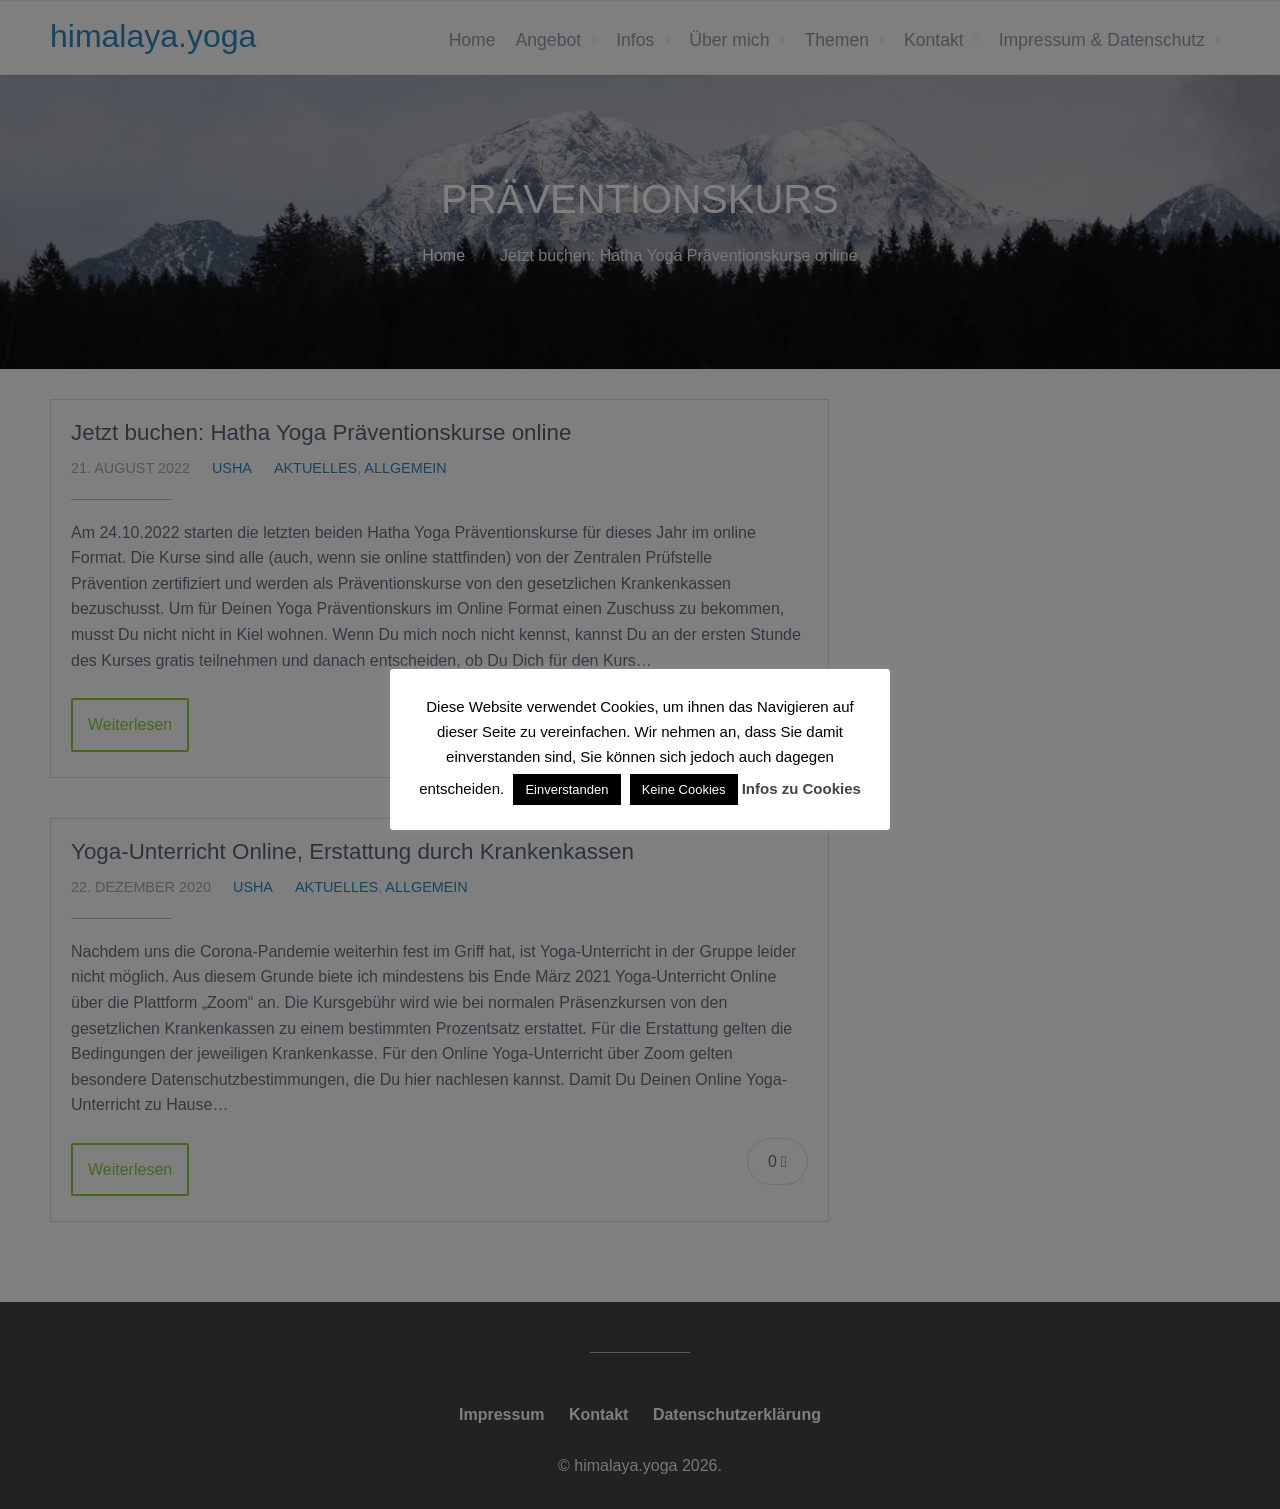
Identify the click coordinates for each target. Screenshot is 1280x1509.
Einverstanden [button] (566, 789)
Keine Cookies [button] (684, 789)
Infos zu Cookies (801, 788)
